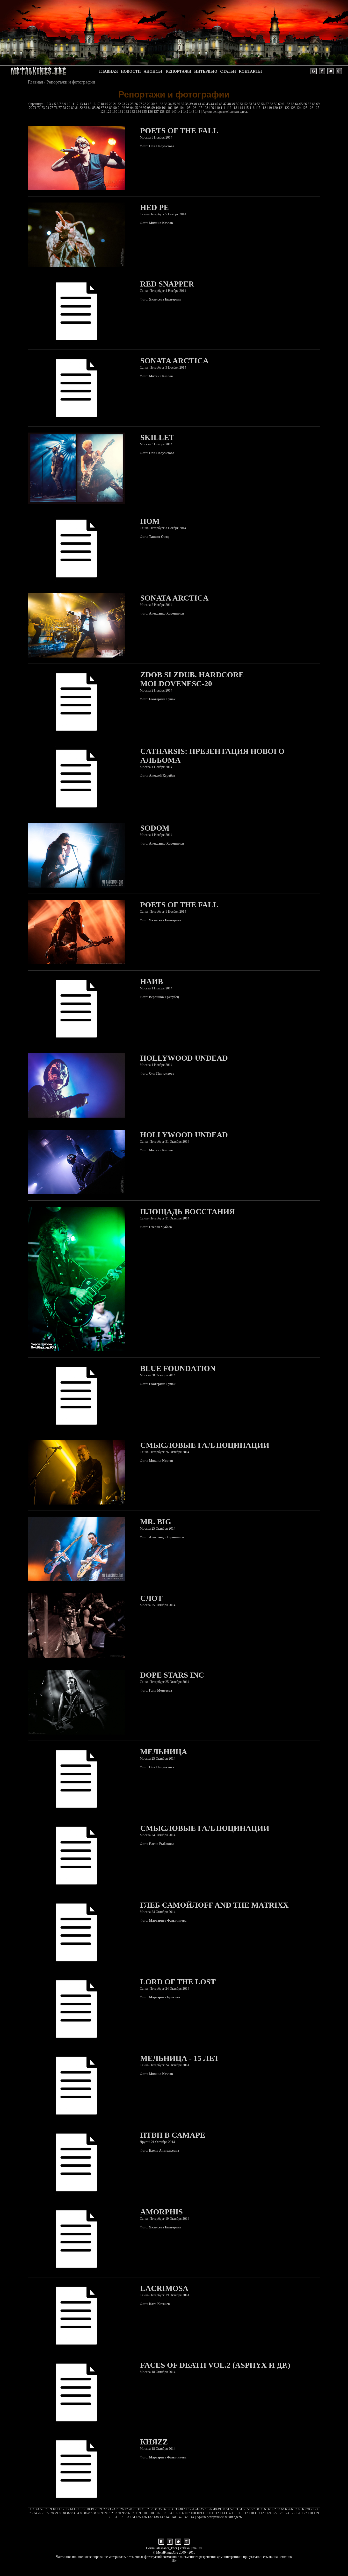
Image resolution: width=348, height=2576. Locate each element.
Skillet (157, 437)
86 (98, 108)
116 (252, 108)
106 (194, 108)
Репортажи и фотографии (70, 81)
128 (103, 111)
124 (299, 108)
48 (229, 104)
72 (39, 108)
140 (174, 111)
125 (305, 108)
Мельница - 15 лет (179, 2058)
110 (218, 108)
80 (73, 108)
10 (69, 104)
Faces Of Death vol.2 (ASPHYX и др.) (215, 2365)
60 (280, 104)
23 (124, 104)
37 (183, 104)
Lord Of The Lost (178, 1981)
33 (166, 104)
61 (285, 104)
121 (282, 108)
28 (145, 104)
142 (186, 111)
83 (86, 108)
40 (196, 104)
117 (258, 108)
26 (136, 104)
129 (109, 111)
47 (225, 104)
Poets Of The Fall (179, 130)
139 (169, 111)
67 (310, 104)
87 (103, 108)
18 (103, 104)
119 (270, 108)
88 (107, 108)
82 (82, 108)
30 (153, 104)
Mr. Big (155, 1521)
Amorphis (161, 2211)
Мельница (163, 1751)
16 (94, 104)
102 (170, 108)
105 (188, 108)
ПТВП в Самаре (172, 2135)
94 (132, 108)
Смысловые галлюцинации (204, 1445)
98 (149, 108)
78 (65, 108)
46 (221, 104)
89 (111, 108)
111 (223, 108)
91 (120, 108)
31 (158, 104)
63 (293, 104)
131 (121, 111)
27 (141, 104)
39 (191, 104)
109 (212, 108)
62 (289, 104)
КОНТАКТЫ (250, 71)
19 (107, 104)
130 (115, 111)
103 (177, 108)
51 (242, 104)
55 (259, 104)
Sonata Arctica (174, 360)
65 (301, 104)
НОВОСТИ (131, 71)
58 (272, 104)
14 (86, 104)
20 (111, 104)
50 (238, 104)
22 (119, 104)
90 (115, 108)
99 (154, 108)
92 (124, 108)
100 (159, 108)
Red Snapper (167, 284)
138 (163, 111)
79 (69, 108)
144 (198, 111)
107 (200, 108)
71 (35, 108)
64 (297, 104)
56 (263, 104)
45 (217, 104)
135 (145, 111)
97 (145, 108)
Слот (151, 1598)
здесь (244, 111)
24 (128, 104)
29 (149, 104)
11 (73, 104)
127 (316, 108)
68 (314, 104)
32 (162, 104)
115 (246, 108)
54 (255, 104)
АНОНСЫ (153, 71)
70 (31, 108)
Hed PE (154, 207)
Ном (150, 521)
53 (251, 104)
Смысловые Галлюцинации (204, 1828)
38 (187, 104)
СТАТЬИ (228, 71)
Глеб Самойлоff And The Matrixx (214, 1905)
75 (52, 108)
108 (206, 108)
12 (77, 104)
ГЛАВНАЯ (108, 71)
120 (276, 108)
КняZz (154, 2441)
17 (98, 104)
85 (94, 108)
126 (311, 108)
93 (128, 108)
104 (182, 108)
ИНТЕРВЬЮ (205, 71)
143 (192, 111)
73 (44, 108)
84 (90, 108)
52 (246, 104)
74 (48, 108)
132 (127, 111)
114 (241, 108)
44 (212, 104)
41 (200, 104)
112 (229, 108)
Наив (151, 981)
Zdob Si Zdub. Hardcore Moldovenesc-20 (192, 679)
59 (276, 104)
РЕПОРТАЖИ (178, 71)
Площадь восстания (187, 1211)
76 (56, 108)
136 (151, 111)
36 (179, 104)
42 (204, 104)
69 (318, 104)
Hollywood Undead (184, 1058)
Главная (35, 81)
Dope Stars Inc (172, 1675)
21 (115, 104)
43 (208, 104)
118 (264, 108)
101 (165, 108)
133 (133, 111)
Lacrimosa (164, 2288)
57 (268, 104)
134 (139, 111)
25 (132, 104)
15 (90, 104)
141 (180, 111)
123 (293, 108)
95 (137, 108)
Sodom (154, 828)
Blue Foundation (177, 1368)
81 (77, 108)
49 (234, 104)
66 (306, 104)
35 (175, 104)
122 (287, 108)
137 (157, 111)
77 (60, 108)
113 (235, 108)
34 (170, 104)
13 (82, 104)
